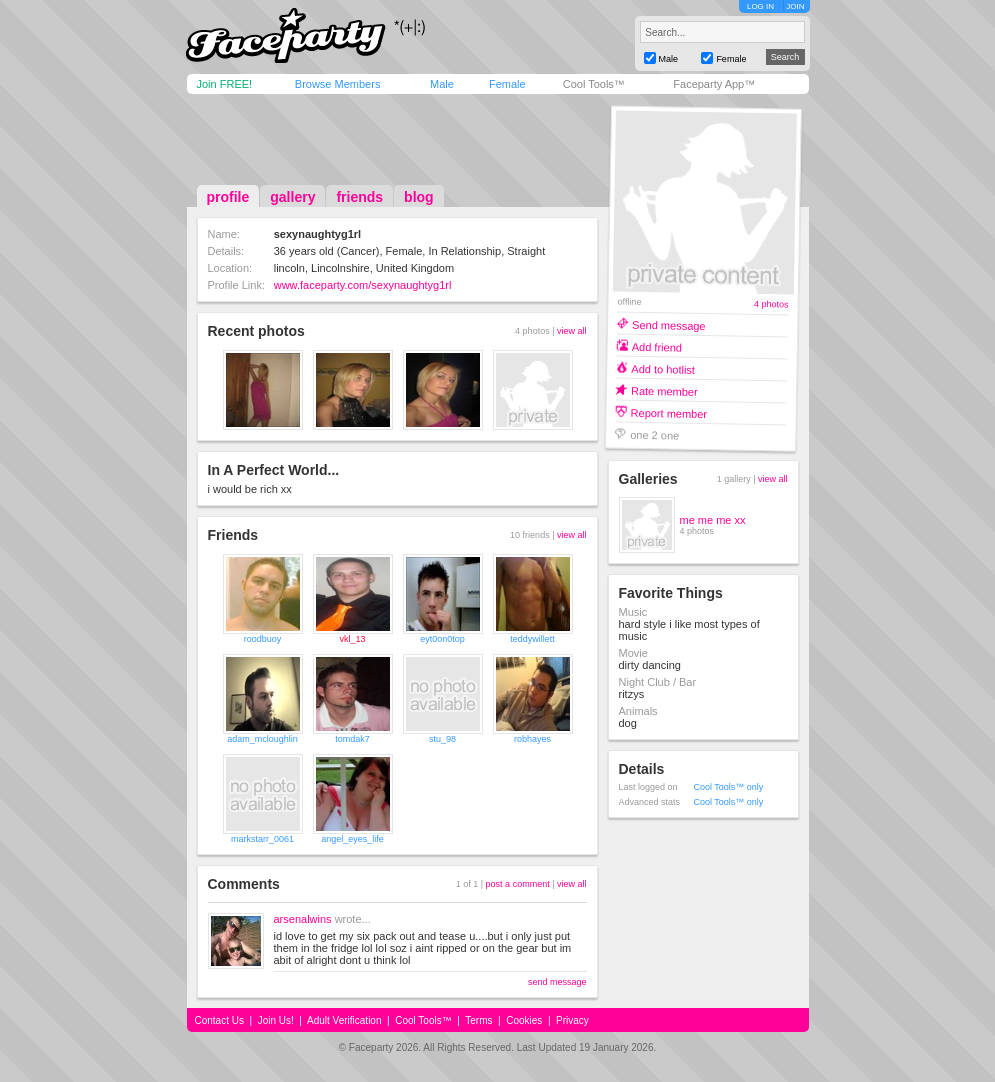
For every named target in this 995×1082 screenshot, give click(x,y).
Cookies (524, 1020)
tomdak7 (352, 739)
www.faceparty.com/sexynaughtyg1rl (363, 285)
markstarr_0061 (262, 839)
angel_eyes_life (352, 839)
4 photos (770, 304)
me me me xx (713, 520)
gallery (292, 197)
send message (557, 982)
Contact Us (219, 1020)
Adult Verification (344, 1020)
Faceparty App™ (714, 84)
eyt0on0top (442, 639)
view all (572, 331)
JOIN (795, 6)
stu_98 (442, 739)
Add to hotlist (663, 368)
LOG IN (760, 6)
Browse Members (338, 84)
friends (359, 197)
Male (442, 84)
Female (507, 84)
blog (419, 197)
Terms (478, 1020)
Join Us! (276, 1020)
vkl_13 (352, 639)
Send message (669, 324)
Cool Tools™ (594, 84)
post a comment (518, 884)
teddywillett (532, 639)
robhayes (532, 739)
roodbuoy (263, 639)
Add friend (656, 346)
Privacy (572, 1020)
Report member (668, 412)
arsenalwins (303, 919)
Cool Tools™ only (729, 787)
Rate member (663, 390)
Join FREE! (225, 84)
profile (228, 197)
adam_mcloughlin (262, 739)
